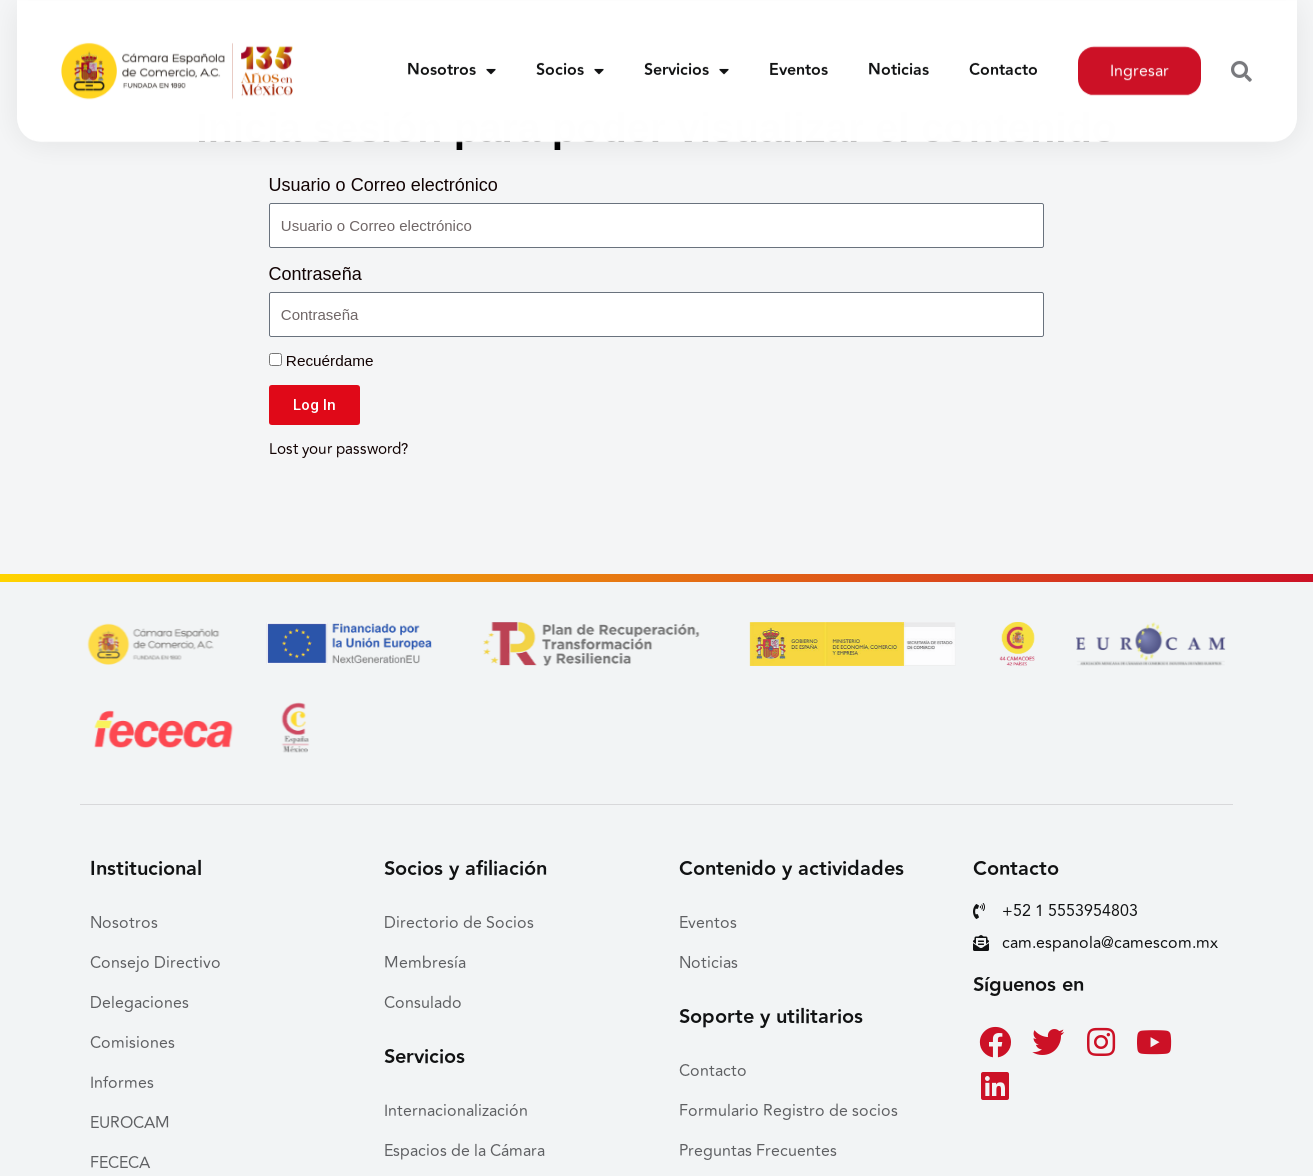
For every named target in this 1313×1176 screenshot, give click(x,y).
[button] (1241, 60)
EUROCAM (130, 1123)
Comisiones (132, 1043)
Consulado (423, 1003)
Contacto (1003, 58)
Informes (122, 1083)
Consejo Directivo (155, 963)
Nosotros (451, 59)
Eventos (798, 58)
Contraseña (315, 274)
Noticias (898, 58)
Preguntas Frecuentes (758, 1151)
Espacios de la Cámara (464, 1151)
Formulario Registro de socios (788, 1111)
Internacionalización (456, 1111)
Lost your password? (338, 449)
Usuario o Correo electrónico (383, 185)
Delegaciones (139, 1003)
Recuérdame (321, 360)
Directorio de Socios (459, 923)
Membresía (425, 963)
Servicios (686, 59)
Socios (570, 59)
